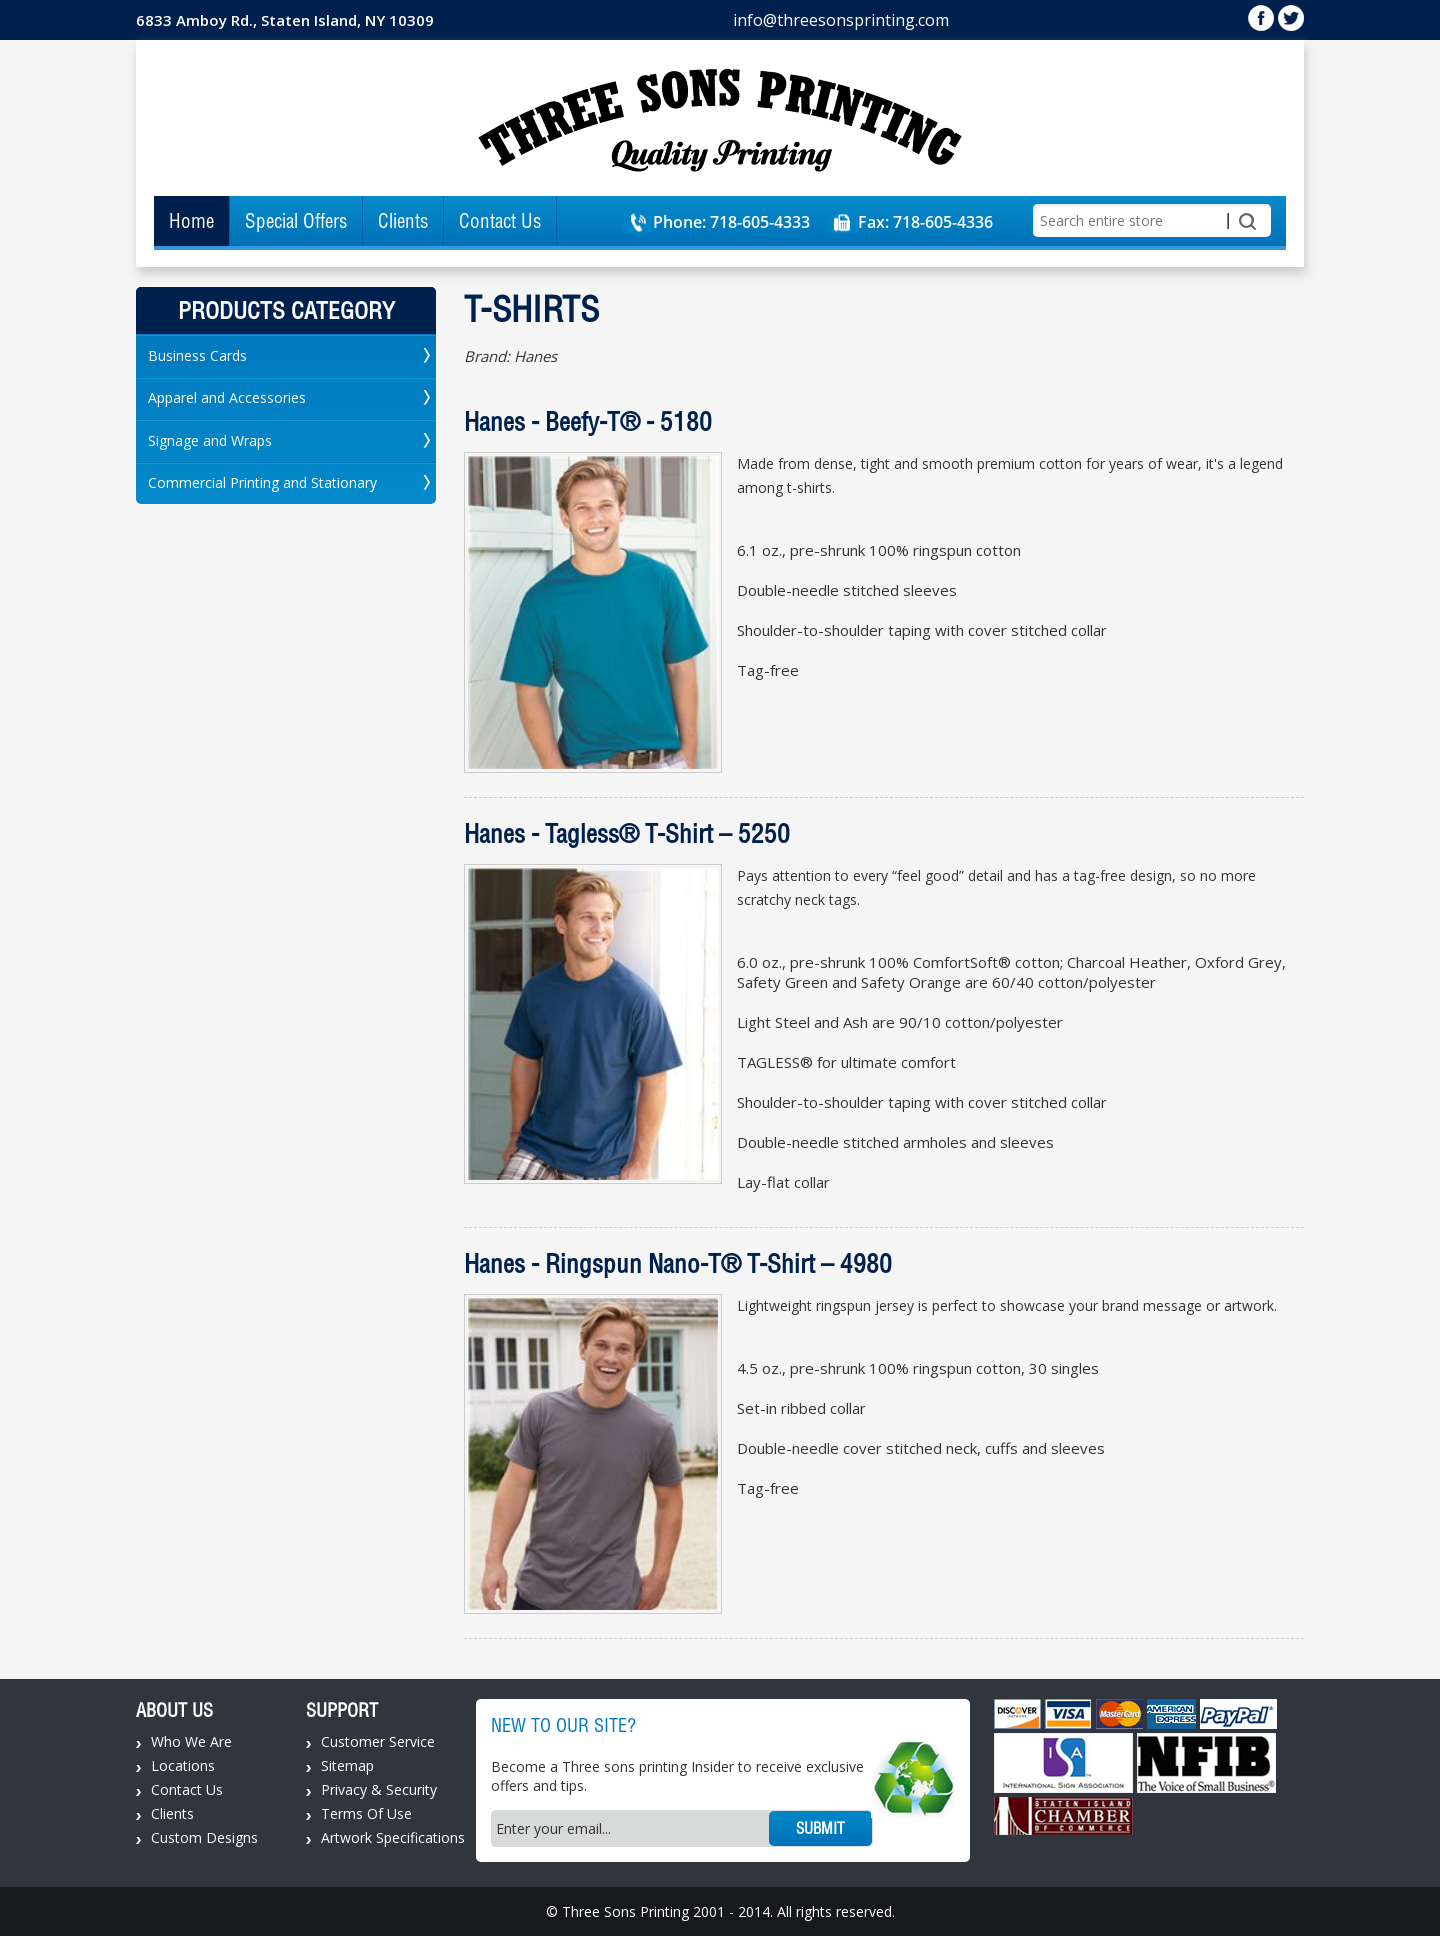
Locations (183, 1765)
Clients (403, 221)
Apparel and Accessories (227, 397)
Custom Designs (204, 1837)
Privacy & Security (379, 1789)
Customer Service (378, 1741)
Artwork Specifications (393, 1837)
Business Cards (197, 355)
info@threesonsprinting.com (841, 20)
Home (191, 221)
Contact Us (500, 221)
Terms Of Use (366, 1813)
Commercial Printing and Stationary (262, 482)
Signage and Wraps (210, 440)
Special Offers (296, 221)
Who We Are (191, 1741)
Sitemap (347, 1765)
